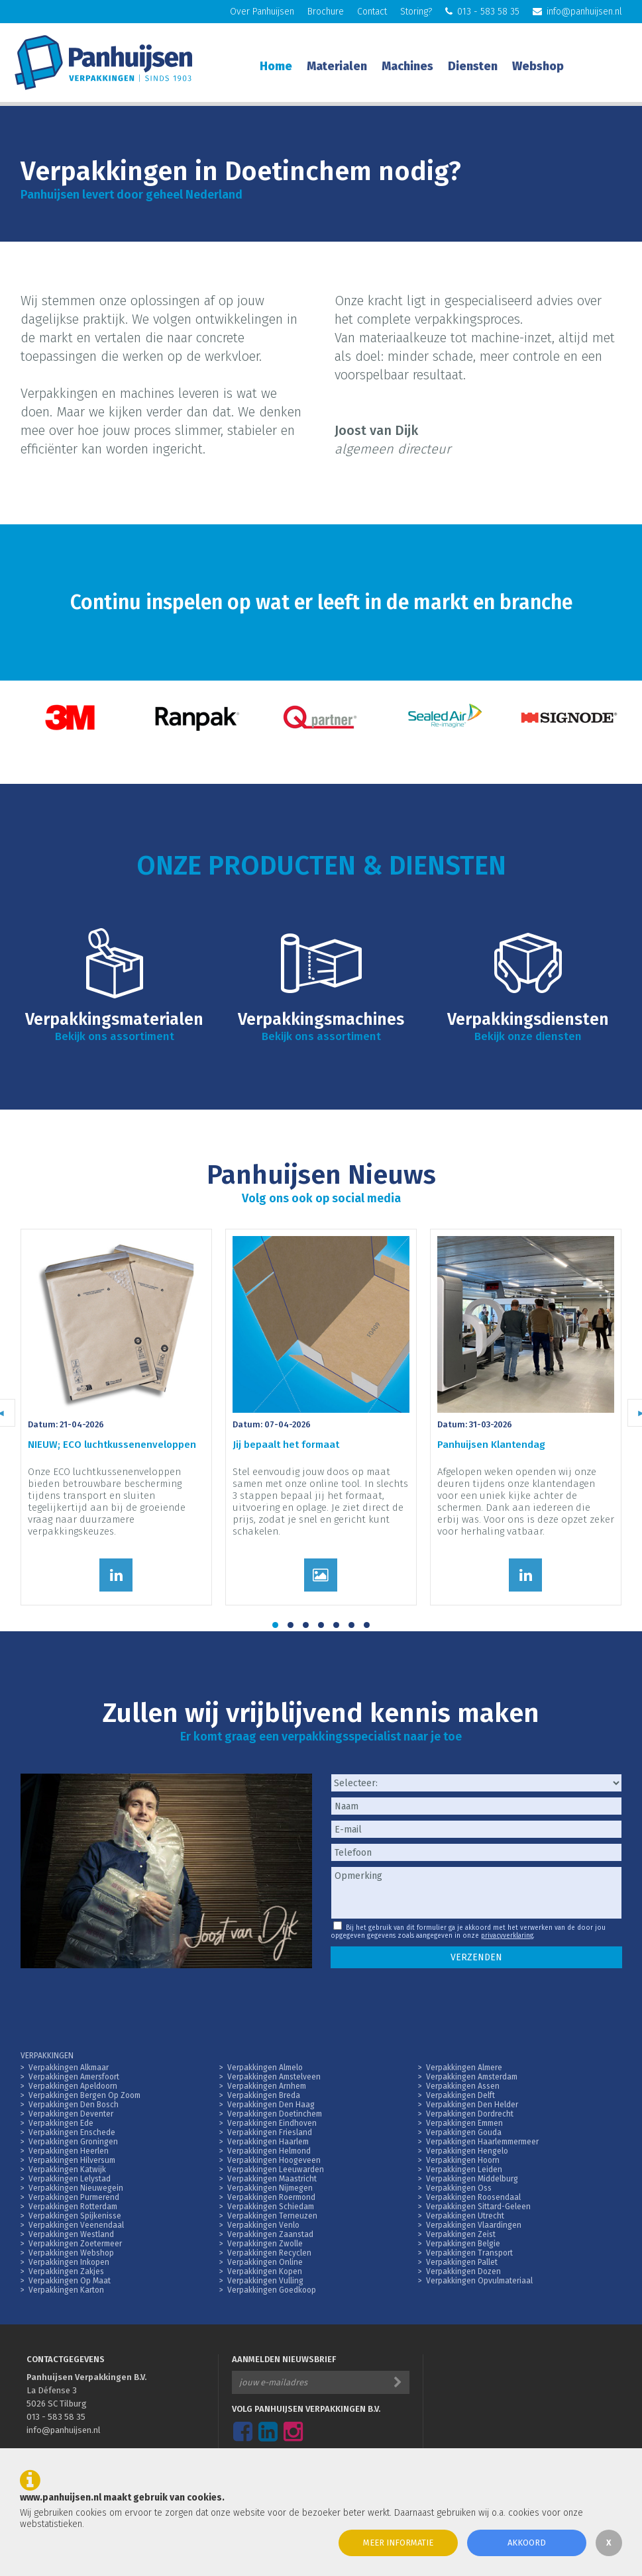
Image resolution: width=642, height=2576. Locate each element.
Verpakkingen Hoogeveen (274, 2160)
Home (276, 66)
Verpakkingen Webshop (71, 2253)
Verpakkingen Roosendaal (473, 2197)
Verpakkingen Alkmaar (68, 2067)
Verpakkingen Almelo (265, 2067)
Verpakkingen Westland (71, 2234)
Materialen (337, 66)
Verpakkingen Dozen (463, 2271)
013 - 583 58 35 (482, 11)
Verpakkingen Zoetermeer (75, 2243)
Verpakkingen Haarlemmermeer (482, 2141)
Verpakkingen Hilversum (71, 2160)
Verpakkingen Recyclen (269, 2253)
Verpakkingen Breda (263, 2095)
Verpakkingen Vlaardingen (473, 2225)
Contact (372, 11)
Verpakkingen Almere (464, 2067)
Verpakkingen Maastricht (272, 2178)
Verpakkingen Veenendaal (76, 2225)
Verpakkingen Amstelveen (274, 2076)
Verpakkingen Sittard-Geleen (478, 2206)
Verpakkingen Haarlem (268, 2141)
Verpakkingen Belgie (463, 2243)
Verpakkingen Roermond (271, 2197)
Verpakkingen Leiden (464, 2169)
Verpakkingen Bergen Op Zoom (84, 2095)
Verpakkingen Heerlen (68, 2151)
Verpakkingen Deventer (70, 2114)
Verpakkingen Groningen (73, 2141)
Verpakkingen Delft (460, 2095)
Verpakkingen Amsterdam (471, 2076)
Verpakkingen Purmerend (73, 2197)
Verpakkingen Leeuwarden (275, 2169)
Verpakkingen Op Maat (69, 2280)
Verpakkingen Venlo (263, 2225)
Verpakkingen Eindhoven (272, 2123)
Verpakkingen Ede (60, 2123)
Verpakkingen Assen (463, 2086)
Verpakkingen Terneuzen (272, 2215)
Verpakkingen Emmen (464, 2123)
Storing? (416, 11)
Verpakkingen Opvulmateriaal (479, 2280)
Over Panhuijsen (262, 11)
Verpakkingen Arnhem (266, 2086)
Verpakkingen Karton (66, 2290)
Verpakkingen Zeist (461, 2234)
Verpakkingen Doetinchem (274, 2114)
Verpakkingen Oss (459, 2188)
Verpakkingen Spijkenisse (74, 2215)
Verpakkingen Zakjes (66, 2271)
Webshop (538, 66)
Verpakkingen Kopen (264, 2271)
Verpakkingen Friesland (269, 2132)
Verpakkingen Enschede (71, 2132)
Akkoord (527, 2543)
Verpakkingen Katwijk (67, 2169)
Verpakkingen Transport (469, 2253)
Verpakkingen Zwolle (265, 2243)
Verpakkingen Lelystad (69, 2178)
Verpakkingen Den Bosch (73, 2104)
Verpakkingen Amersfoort (73, 2076)
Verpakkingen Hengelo (467, 2151)
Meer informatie (398, 2543)
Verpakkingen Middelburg (472, 2178)
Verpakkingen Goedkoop (271, 2290)
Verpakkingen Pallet (462, 2262)
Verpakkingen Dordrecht (469, 2114)
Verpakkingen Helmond (269, 2151)
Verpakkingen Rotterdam (72, 2206)
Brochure (325, 11)
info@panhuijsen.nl (577, 11)
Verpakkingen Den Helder (472, 2104)
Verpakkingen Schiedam (270, 2206)
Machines (407, 66)
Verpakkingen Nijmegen (270, 2188)
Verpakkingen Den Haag (271, 2104)
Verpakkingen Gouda (464, 2132)
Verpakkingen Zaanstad (270, 2234)
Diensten (473, 66)
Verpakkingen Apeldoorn (72, 2086)
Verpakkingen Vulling (265, 2280)
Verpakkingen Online (265, 2262)
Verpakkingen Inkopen (68, 2262)
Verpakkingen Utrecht (465, 2215)
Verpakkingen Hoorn (463, 2160)
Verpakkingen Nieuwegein (75, 2188)
